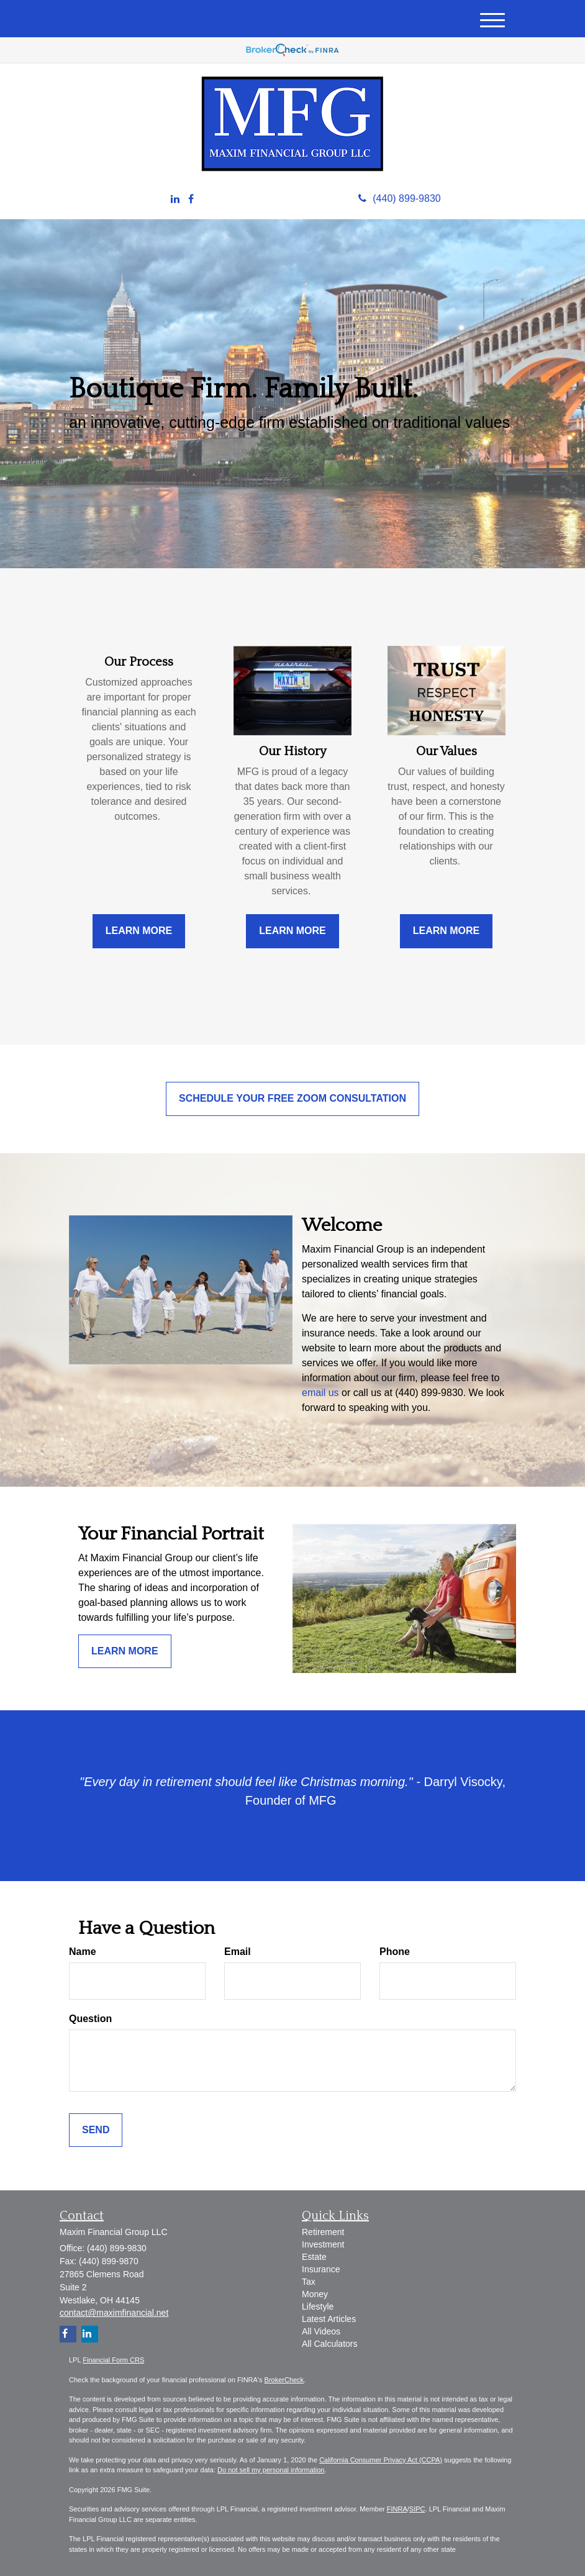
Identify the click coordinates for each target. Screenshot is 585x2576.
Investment (323, 2244)
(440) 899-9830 (399, 198)
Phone (394, 1951)
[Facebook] (191, 200)
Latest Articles (329, 2319)
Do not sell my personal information (270, 2470)
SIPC (417, 2509)
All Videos (321, 2331)
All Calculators (329, 2344)
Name (82, 1951)
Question (90, 2018)
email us (320, 1392)
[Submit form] (95, 2130)
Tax (308, 2282)
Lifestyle (317, 2306)
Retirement (323, 2232)
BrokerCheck (284, 2379)
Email (237, 1951)
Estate (314, 2257)
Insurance (321, 2269)
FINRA (397, 2509)
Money (315, 2294)
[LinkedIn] (175, 200)
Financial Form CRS (113, 2360)
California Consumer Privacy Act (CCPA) (380, 2460)
